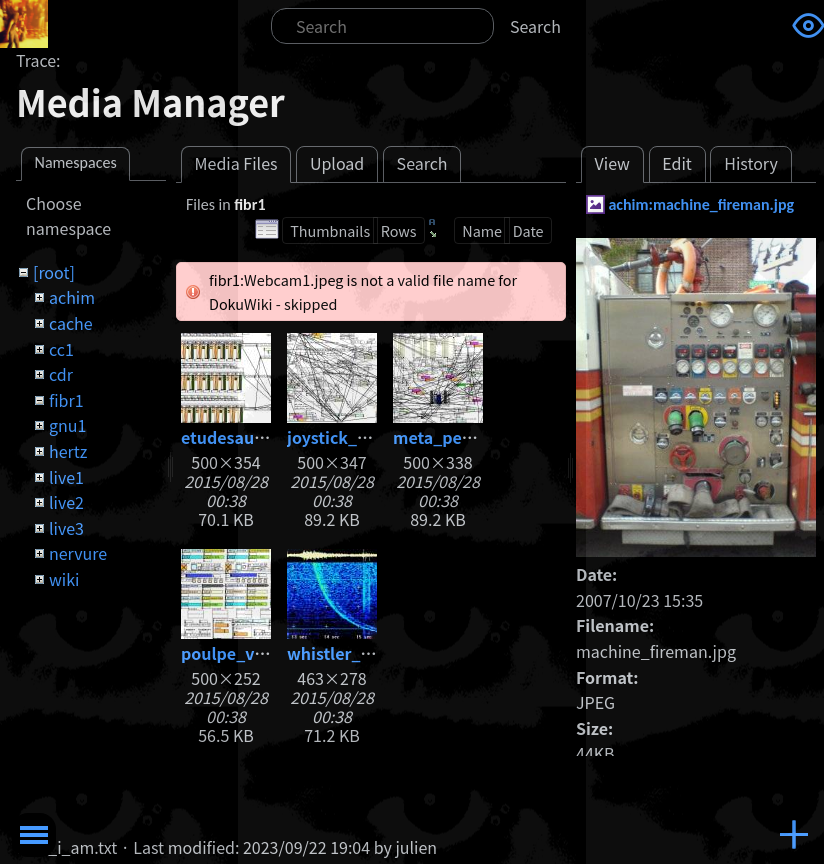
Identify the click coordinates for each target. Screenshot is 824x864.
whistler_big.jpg (351, 653)
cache (71, 323)
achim (72, 297)
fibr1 (66, 400)
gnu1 (67, 425)
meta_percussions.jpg (480, 437)
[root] (54, 272)
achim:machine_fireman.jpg (701, 204)
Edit (677, 163)
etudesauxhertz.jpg (258, 437)
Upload (337, 163)
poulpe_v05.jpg (242, 653)
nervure (78, 553)
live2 (66, 502)
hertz (68, 451)
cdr (61, 374)
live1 (66, 477)
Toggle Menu (34, 835)
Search (535, 26)
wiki (64, 579)
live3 (66, 528)
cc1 (61, 349)
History (751, 163)
